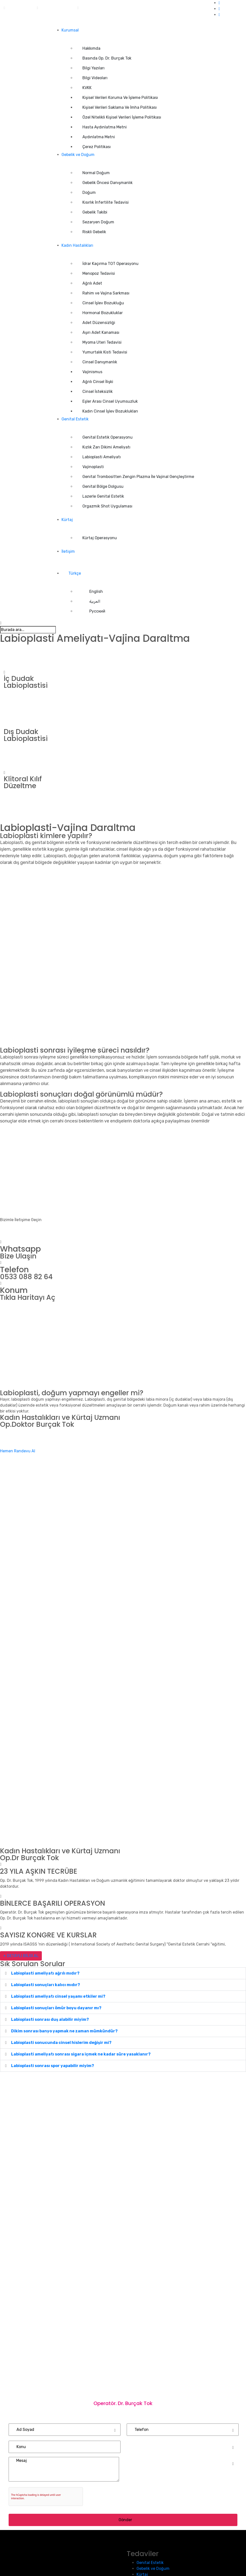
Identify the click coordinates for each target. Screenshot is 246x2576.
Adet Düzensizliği (98, 322)
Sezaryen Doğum (98, 222)
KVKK (87, 87)
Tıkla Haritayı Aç (27, 1297)
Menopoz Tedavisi (98, 273)
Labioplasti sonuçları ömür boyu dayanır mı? (56, 2008)
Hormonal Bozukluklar (98, 312)
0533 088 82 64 (26, 1277)
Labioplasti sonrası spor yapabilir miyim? (52, 2065)
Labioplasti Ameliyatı (98, 457)
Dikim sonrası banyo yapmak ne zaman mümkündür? (64, 2031)
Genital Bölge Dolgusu (98, 486)
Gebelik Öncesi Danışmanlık (98, 182)
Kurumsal (70, 30)
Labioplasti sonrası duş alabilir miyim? (50, 2019)
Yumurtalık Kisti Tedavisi (98, 352)
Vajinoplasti (93, 466)
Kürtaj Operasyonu (98, 538)
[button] (123, 1973)
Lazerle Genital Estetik (98, 496)
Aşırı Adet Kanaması (98, 332)
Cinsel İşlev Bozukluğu (98, 303)
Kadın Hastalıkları (77, 245)
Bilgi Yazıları (93, 68)
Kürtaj (67, 519)
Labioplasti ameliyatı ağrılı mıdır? (45, 1973)
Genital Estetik (75, 419)
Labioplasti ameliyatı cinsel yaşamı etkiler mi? (58, 1996)
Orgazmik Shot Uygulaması (98, 506)
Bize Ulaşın (18, 1256)
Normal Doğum (96, 172)
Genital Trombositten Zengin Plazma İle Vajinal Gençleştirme (98, 476)
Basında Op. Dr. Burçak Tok (98, 58)
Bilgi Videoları (95, 78)
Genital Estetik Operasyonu (98, 437)
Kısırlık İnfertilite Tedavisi (98, 202)
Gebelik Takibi (94, 212)
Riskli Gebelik (94, 232)
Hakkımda (91, 48)
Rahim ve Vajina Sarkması (98, 293)
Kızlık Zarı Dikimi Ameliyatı (98, 447)
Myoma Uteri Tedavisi (98, 342)
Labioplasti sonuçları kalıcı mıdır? (45, 1984)
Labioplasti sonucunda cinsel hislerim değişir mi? (61, 2042)
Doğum (89, 192)
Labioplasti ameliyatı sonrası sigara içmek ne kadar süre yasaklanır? (81, 2054)
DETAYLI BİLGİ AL (21, 1955)
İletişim (68, 551)
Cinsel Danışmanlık (98, 362)
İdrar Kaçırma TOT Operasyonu (98, 263)
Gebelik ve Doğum (78, 154)
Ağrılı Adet (92, 283)
